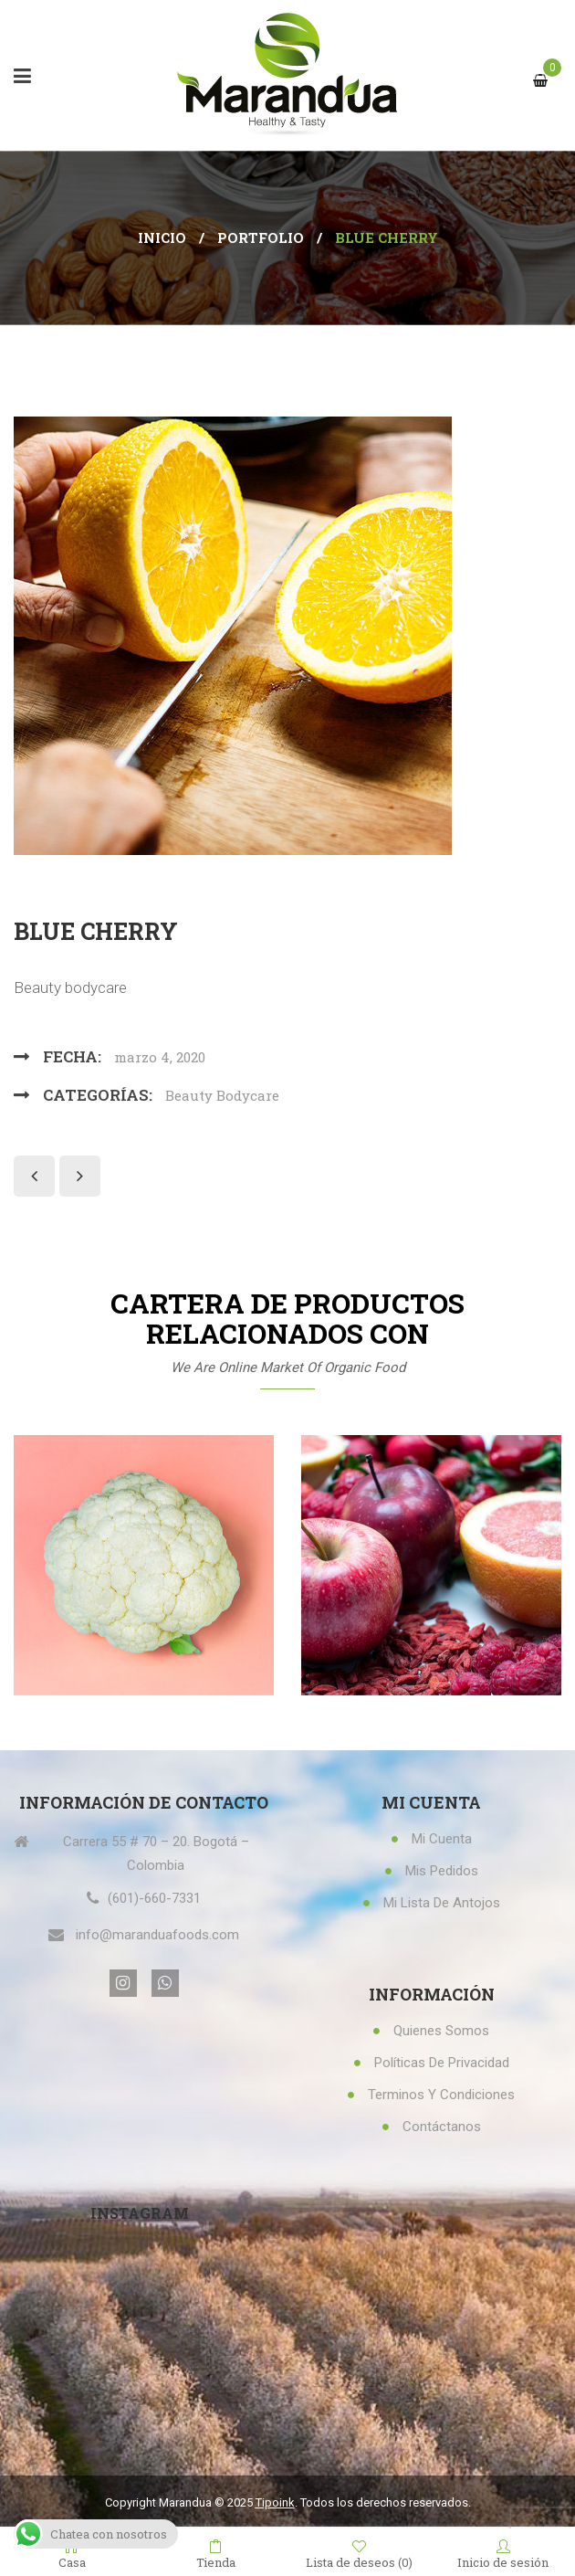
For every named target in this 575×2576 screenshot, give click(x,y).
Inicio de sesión (503, 2553)
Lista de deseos (359, 2554)
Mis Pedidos (441, 1871)
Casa (72, 2553)
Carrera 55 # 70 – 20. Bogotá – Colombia (156, 1853)
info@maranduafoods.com (157, 1935)
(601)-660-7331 (154, 1898)
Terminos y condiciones (441, 2094)
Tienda (215, 2553)
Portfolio (260, 237)
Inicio (162, 237)
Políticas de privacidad (441, 2062)
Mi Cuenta (442, 1839)
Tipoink (275, 2502)
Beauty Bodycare (222, 1095)
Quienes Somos (441, 2030)
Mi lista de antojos (441, 1903)
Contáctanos (441, 2126)
